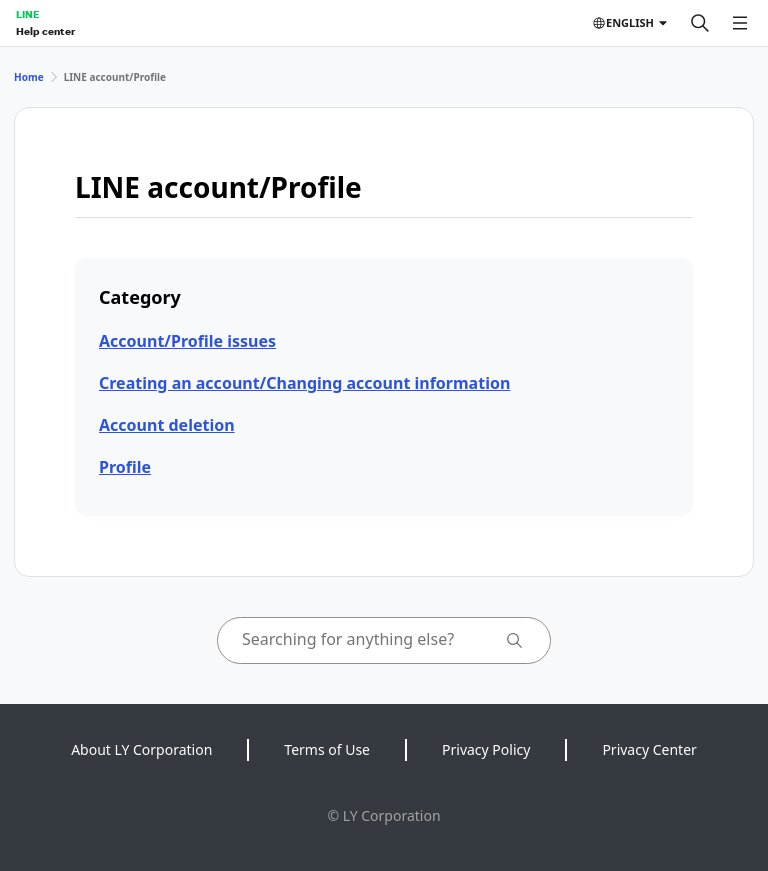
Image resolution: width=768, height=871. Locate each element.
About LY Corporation (141, 749)
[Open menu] (740, 23)
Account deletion (167, 425)
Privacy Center (649, 749)
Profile (125, 467)
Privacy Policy (486, 749)
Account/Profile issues (187, 341)
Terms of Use (327, 749)
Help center (45, 31)
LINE (27, 14)
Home (29, 77)
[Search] (700, 23)
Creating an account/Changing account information (304, 383)
